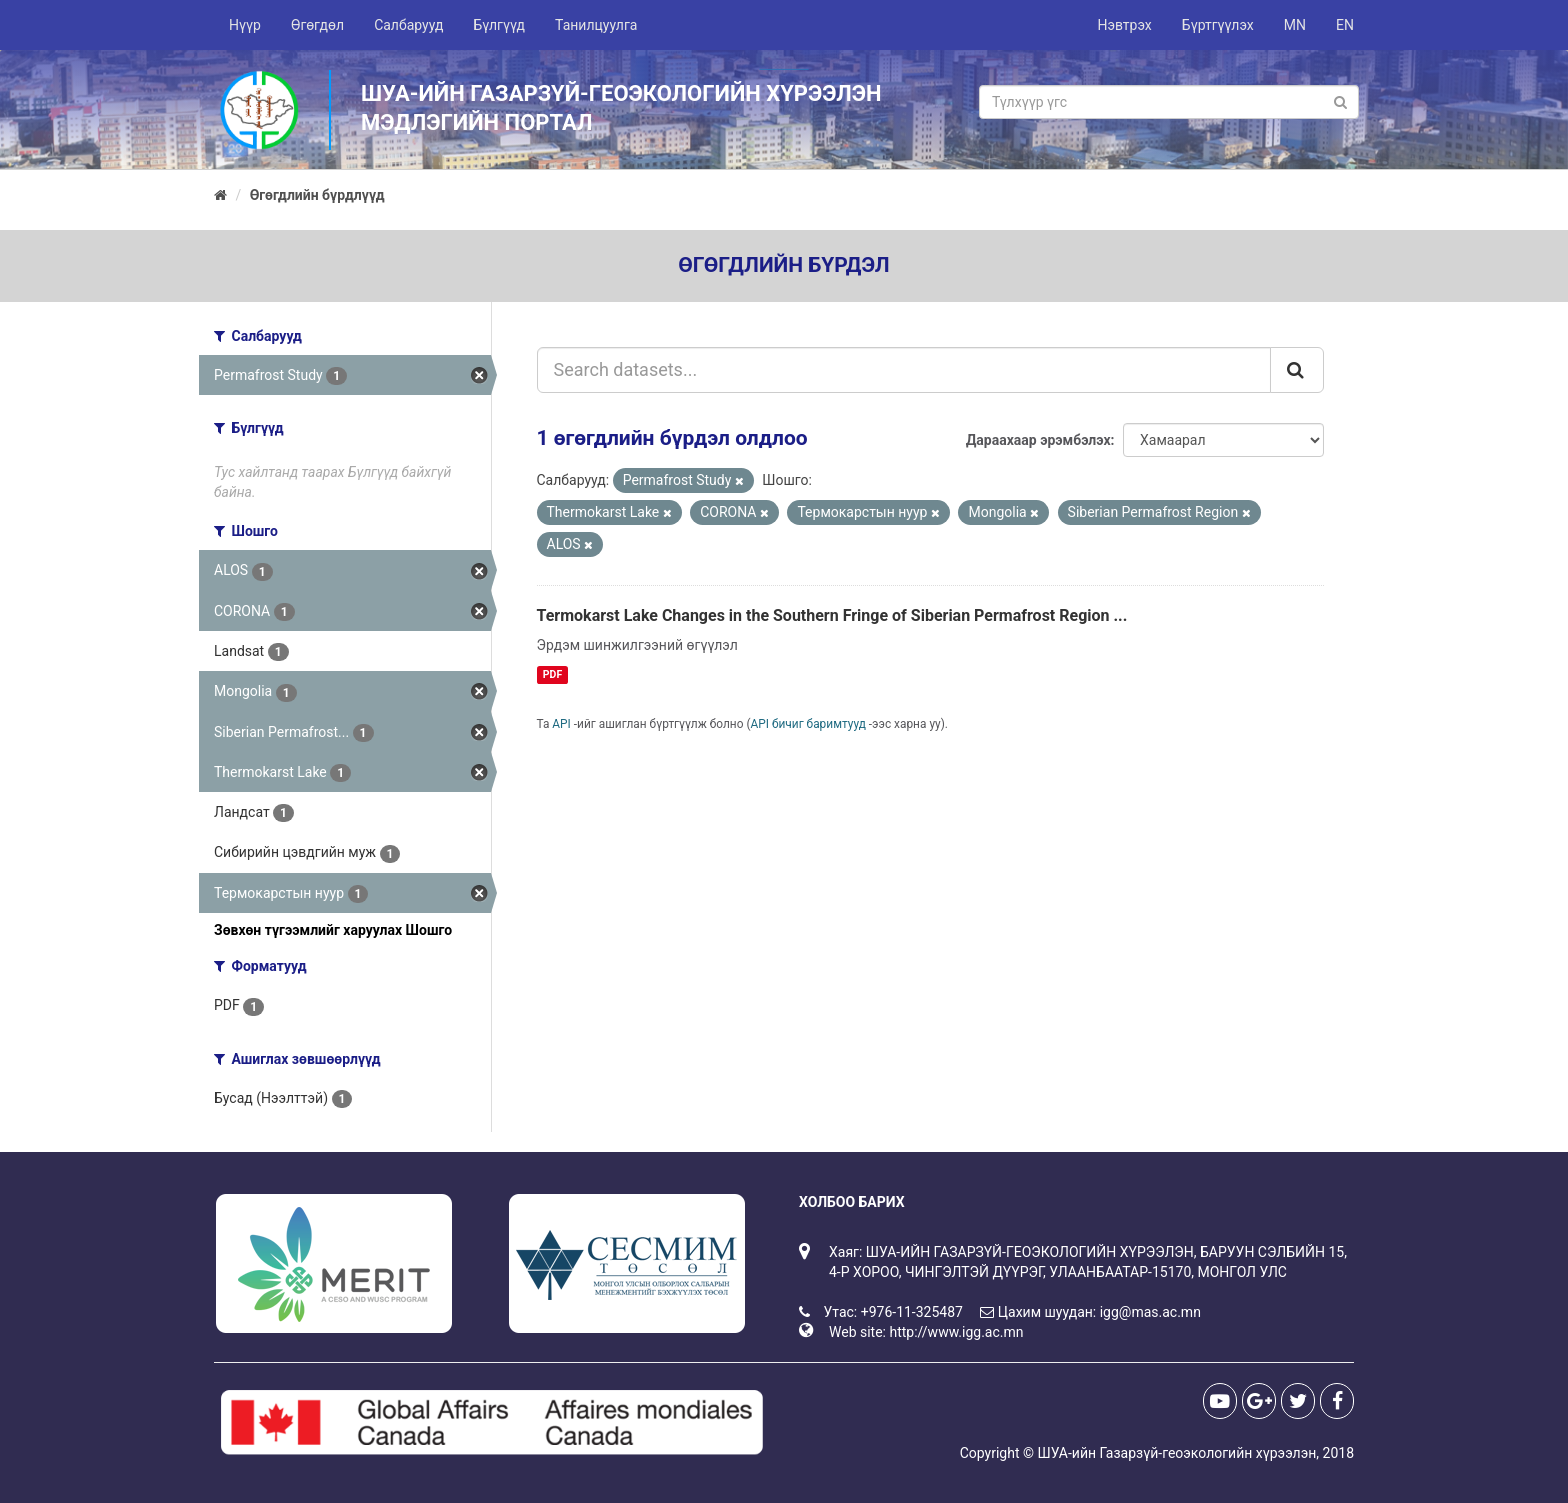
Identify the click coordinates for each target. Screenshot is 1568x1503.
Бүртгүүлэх (1218, 25)
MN (1295, 25)
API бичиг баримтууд (808, 724)
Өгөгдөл (317, 25)
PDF (552, 674)
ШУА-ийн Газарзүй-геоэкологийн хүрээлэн (1176, 1453)
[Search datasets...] (904, 370)
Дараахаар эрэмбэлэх (1038, 440)
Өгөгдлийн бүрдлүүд (317, 195)
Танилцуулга (596, 25)
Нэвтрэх (1124, 25)
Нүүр (245, 25)
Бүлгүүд (499, 25)
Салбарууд (408, 25)
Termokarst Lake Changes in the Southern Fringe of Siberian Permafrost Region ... (832, 615)
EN (1345, 25)
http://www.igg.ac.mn (956, 1332)
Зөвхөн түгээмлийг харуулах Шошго (333, 930)
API (561, 724)
